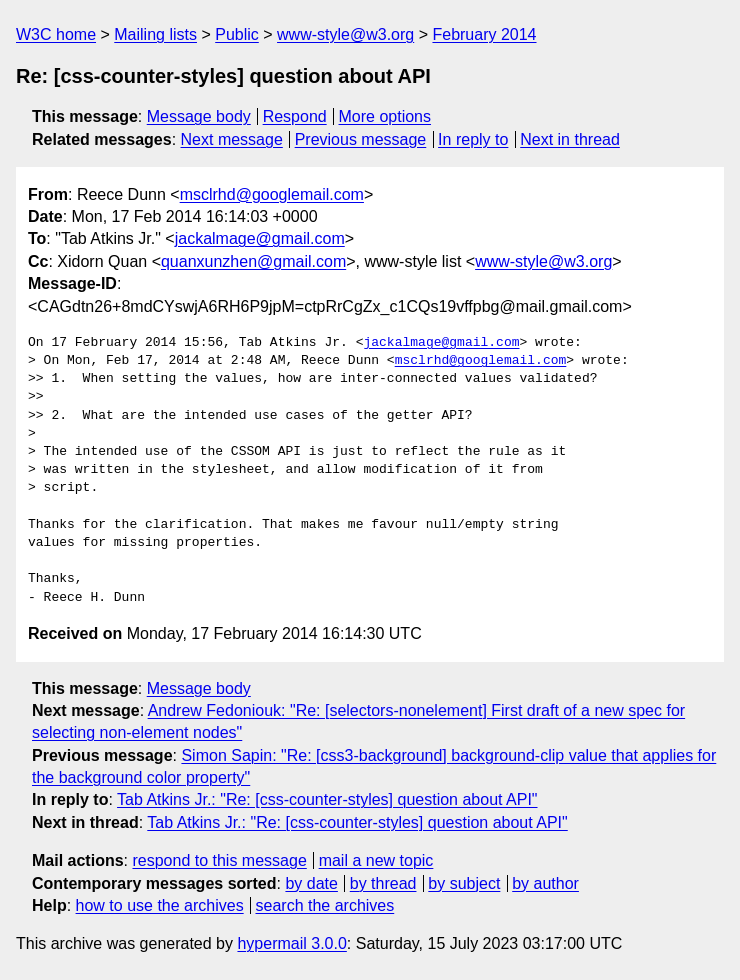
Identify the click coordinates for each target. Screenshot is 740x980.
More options (385, 116)
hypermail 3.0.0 (291, 943)
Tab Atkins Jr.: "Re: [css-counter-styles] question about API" (327, 799)
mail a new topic (376, 860)
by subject (464, 883)
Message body (199, 116)
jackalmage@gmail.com (260, 238)
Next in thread (570, 139)
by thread (383, 883)
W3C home (56, 34)
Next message (232, 139)
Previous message (361, 139)
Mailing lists (155, 34)
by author (545, 883)
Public (237, 34)
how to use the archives (160, 905)
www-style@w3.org (345, 34)
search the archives (325, 905)
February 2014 (484, 34)
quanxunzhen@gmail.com (253, 261)
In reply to (473, 139)
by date (311, 883)
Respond (295, 116)
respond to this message (219, 860)
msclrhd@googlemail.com (272, 194)
